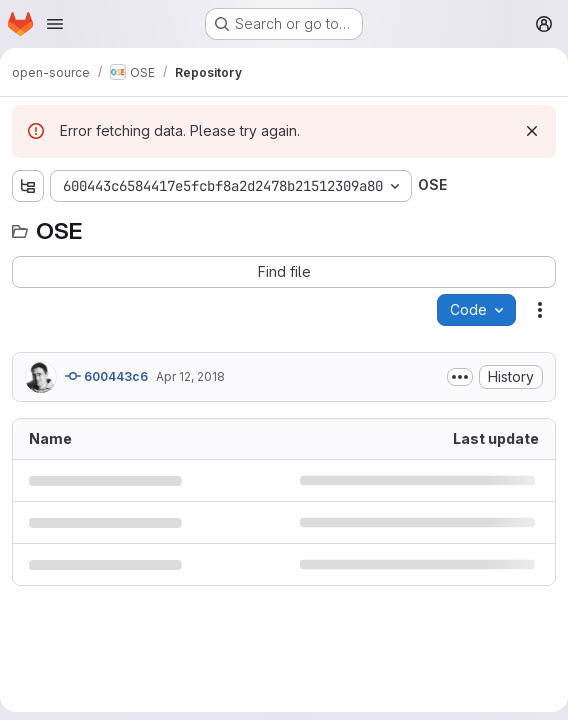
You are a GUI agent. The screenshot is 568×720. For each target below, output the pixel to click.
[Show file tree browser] (28, 186)
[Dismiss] (532, 131)
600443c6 (106, 376)
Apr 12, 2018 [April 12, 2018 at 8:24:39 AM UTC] (190, 376)
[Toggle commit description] (460, 377)
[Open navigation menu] (55, 24)
